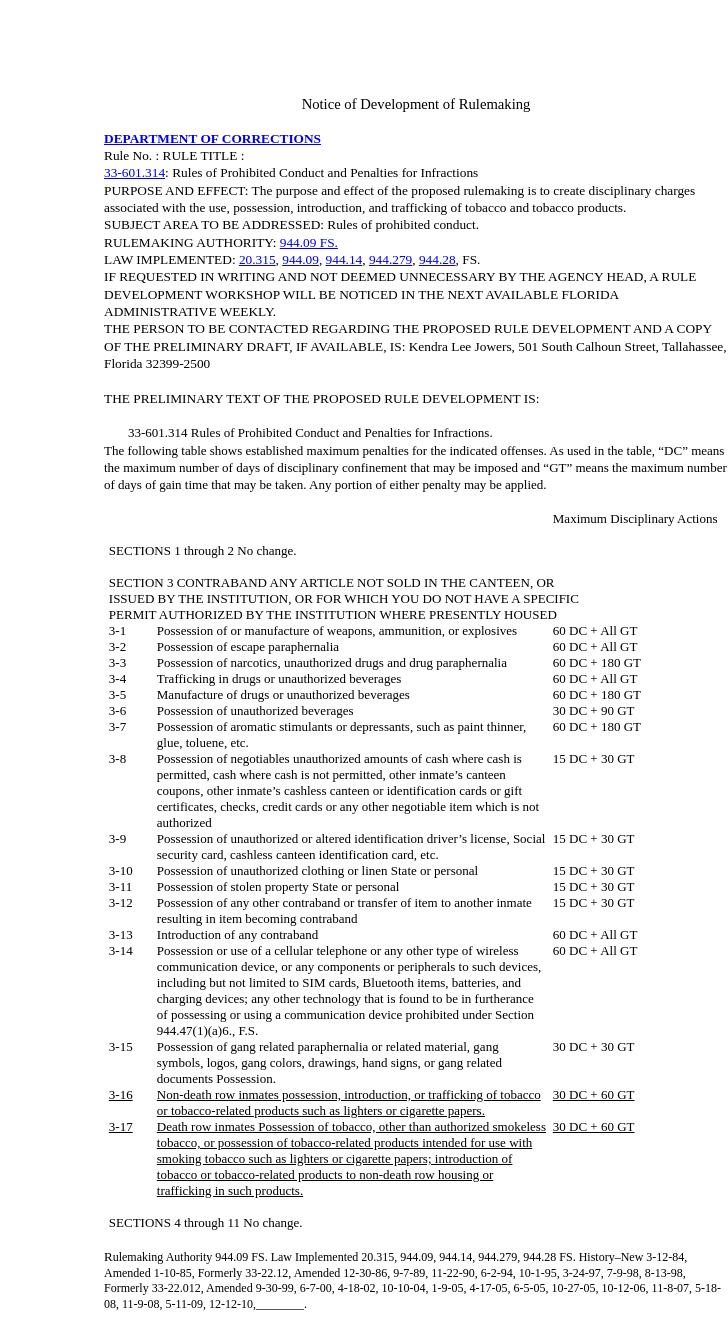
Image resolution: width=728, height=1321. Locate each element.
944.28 (437, 259)
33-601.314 (134, 172)
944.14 (344, 259)
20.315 (257, 259)
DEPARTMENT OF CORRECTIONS (212, 138)
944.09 (300, 259)
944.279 (390, 259)
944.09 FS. (309, 242)
